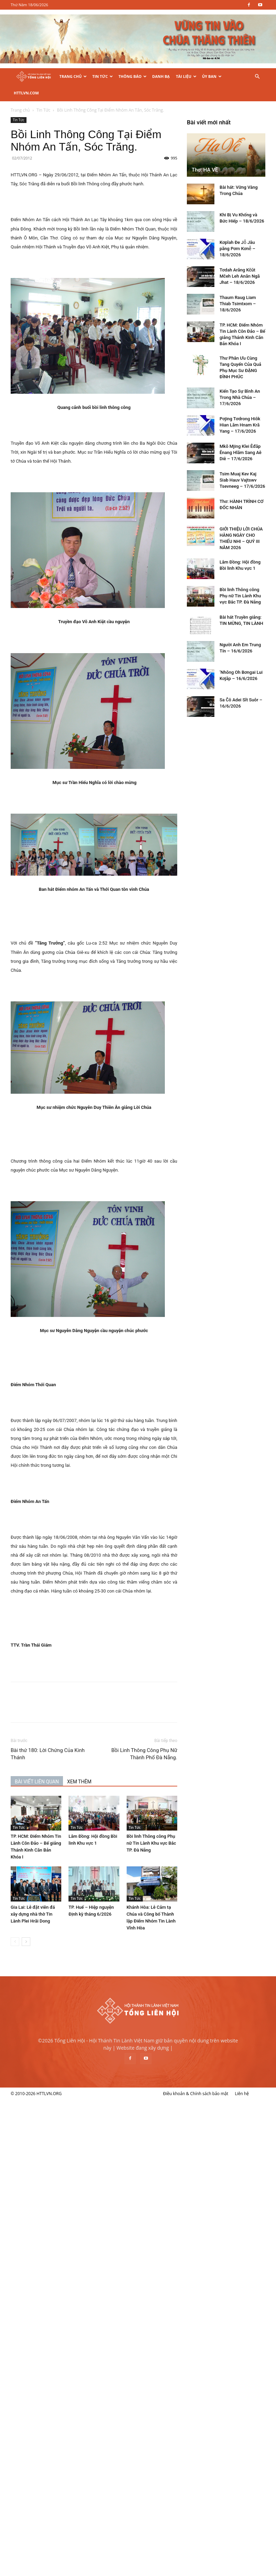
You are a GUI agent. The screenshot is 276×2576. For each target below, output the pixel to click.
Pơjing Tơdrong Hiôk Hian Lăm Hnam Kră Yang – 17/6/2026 (63, 2254)
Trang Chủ (73, 76)
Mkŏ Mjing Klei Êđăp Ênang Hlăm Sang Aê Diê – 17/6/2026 (64, 2281)
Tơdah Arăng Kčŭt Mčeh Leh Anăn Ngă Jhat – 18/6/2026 (63, 2105)
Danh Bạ (161, 76)
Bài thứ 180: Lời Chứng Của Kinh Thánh (84, 1737)
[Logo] (33, 76)
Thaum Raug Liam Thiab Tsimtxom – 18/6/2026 (61, 2132)
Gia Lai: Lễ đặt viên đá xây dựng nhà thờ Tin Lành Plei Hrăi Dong (69, 1897)
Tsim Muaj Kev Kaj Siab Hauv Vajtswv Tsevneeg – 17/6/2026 (66, 2309)
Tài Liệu (186, 76)
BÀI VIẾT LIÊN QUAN (73, 1765)
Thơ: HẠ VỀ (28, 1999)
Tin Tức (102, 76)
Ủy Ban (212, 76)
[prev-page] (51, 1925)
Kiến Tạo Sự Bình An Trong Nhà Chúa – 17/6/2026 (63, 2226)
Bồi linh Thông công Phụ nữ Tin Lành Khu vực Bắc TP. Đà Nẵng (187, 1826)
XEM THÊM (115, 1765)
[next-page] (62, 1925)
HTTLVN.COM (26, 92)
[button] (257, 76)
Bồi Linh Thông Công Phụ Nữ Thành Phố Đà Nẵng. (180, 1737)
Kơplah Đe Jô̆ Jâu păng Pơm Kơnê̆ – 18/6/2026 (61, 2077)
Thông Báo (132, 76)
